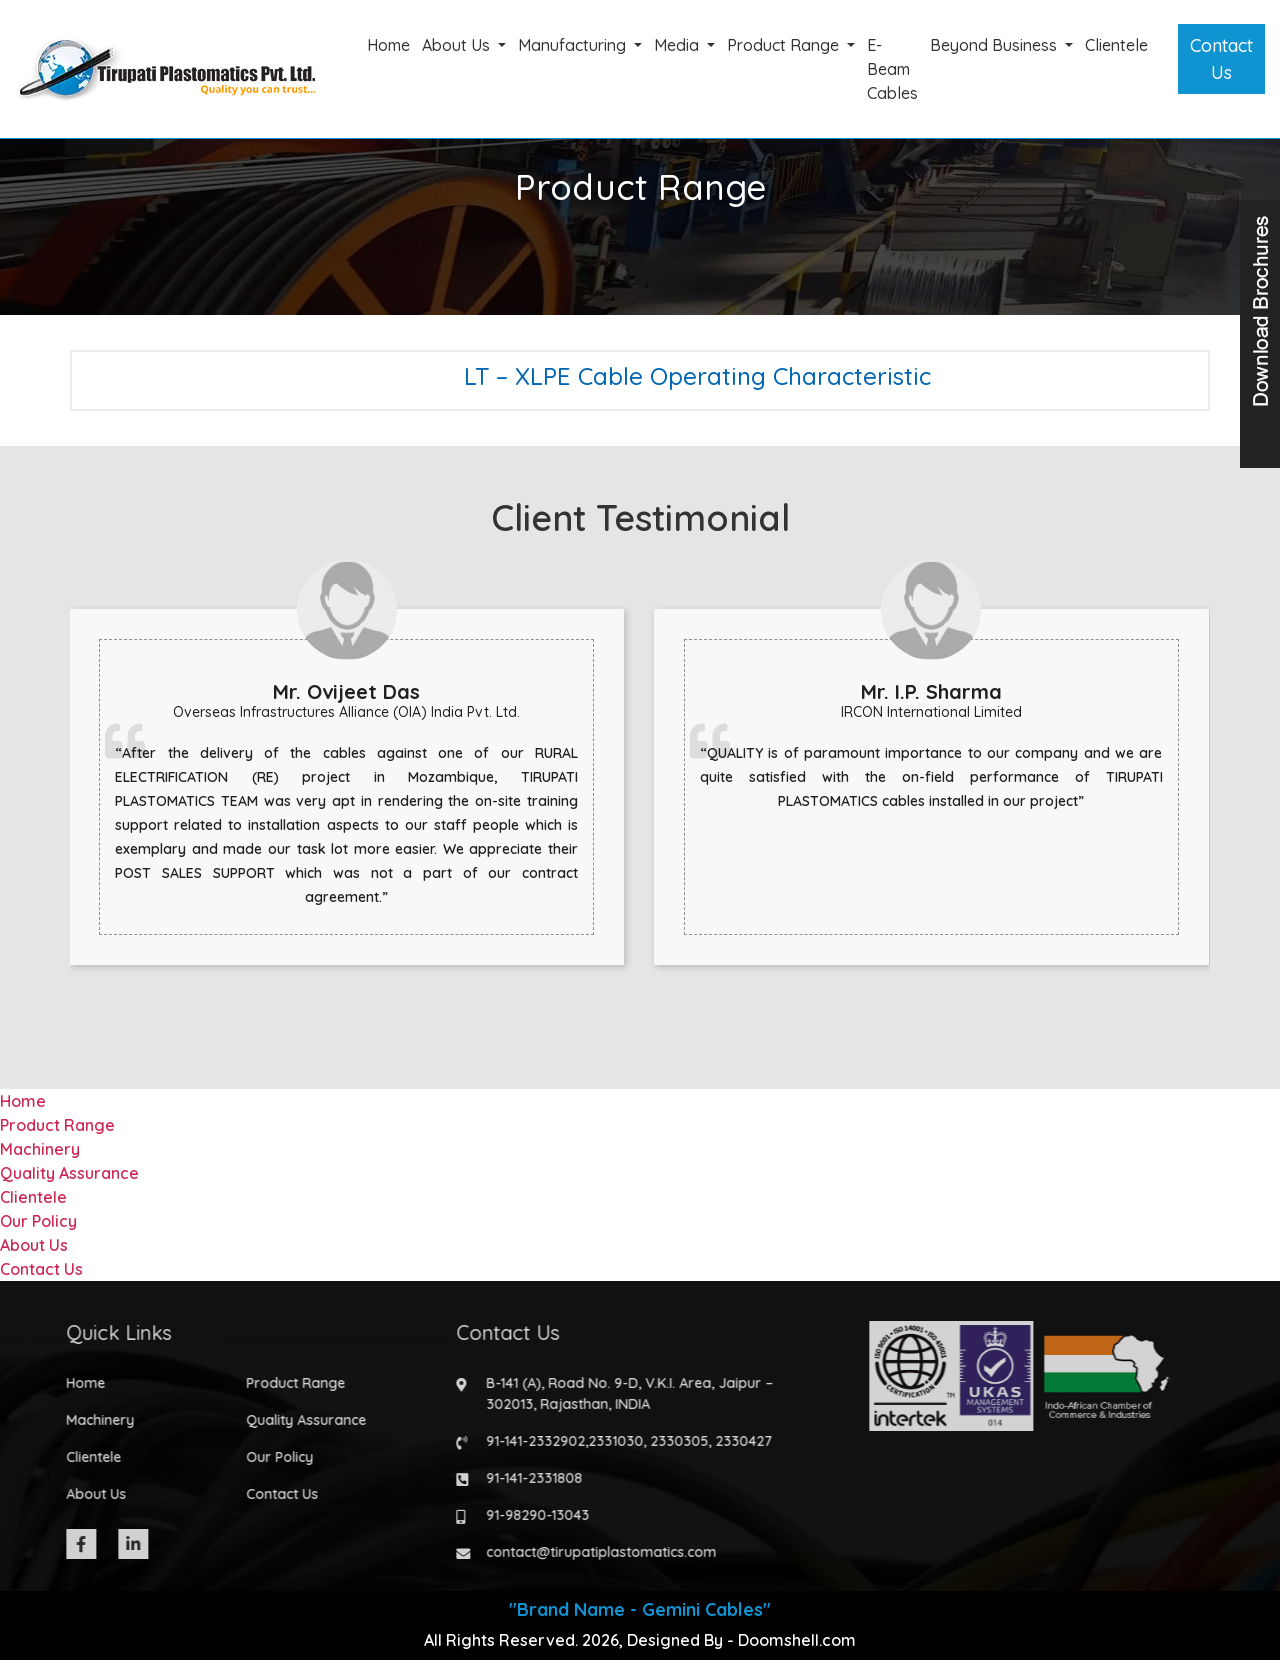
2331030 (607, 1441)
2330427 (735, 1441)
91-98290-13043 (529, 1515)
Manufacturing (574, 45)
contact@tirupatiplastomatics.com (593, 1552)
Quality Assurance (69, 1173)
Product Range (785, 45)
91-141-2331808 (526, 1478)
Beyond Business (995, 45)
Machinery (40, 1149)
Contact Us (1221, 59)
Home (388, 45)
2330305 (671, 1441)
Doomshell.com (797, 1640)
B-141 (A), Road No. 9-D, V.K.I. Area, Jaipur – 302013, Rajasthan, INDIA (621, 1393)
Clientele (1116, 45)
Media (678, 45)
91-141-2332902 (527, 1441)
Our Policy (38, 1221)
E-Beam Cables (892, 69)
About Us (458, 45)
